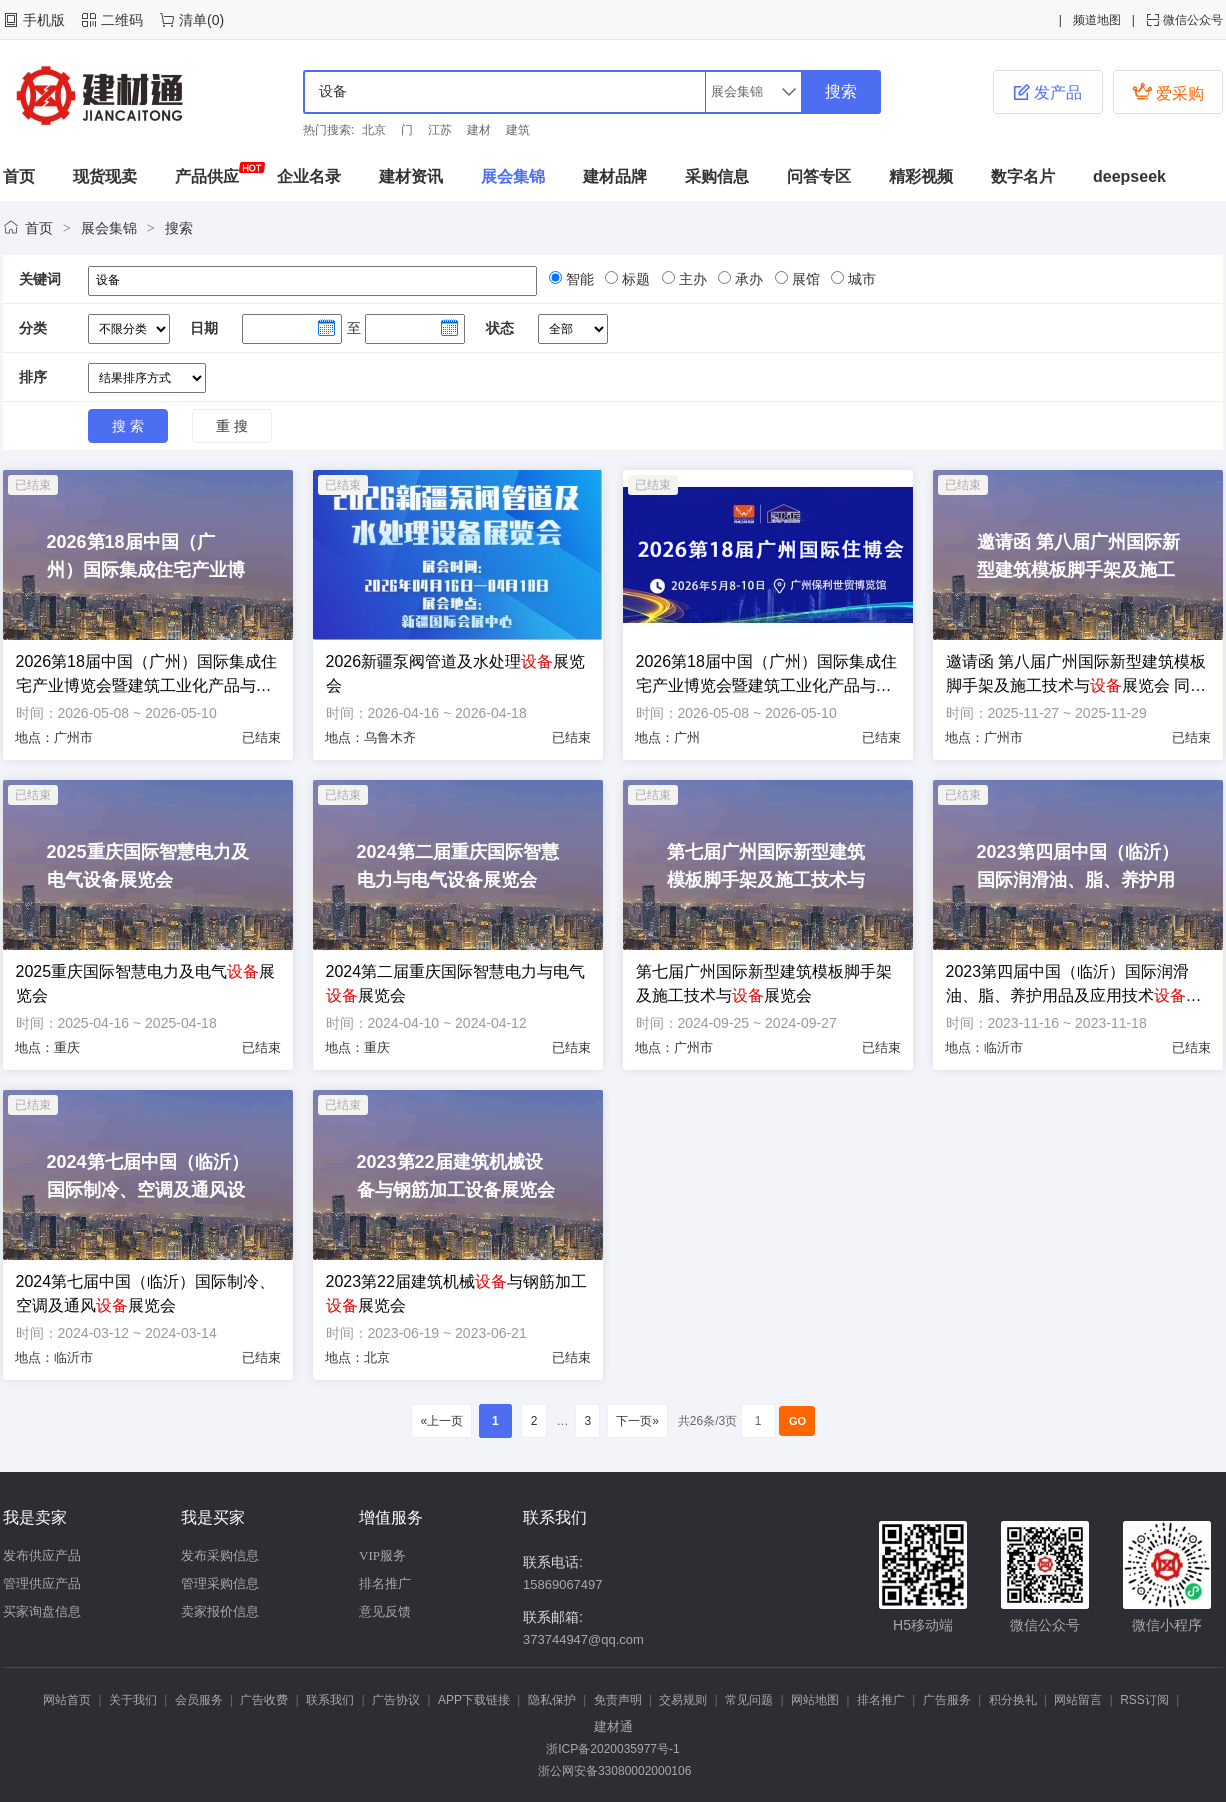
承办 (747, 279)
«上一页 (441, 1421)
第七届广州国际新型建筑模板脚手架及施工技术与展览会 (764, 983)
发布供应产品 (42, 1555)
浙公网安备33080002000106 (613, 1771)
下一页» (637, 1421)
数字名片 (1023, 176)
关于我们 (133, 1700)
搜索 (179, 228)
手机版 (44, 20)
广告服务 (947, 1700)
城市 (860, 279)
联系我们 (330, 1700)
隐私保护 (552, 1700)
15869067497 (563, 1584)
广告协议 (396, 1700)
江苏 (440, 130)
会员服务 (199, 1700)
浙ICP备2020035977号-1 (612, 1749)
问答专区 (819, 176)
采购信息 (717, 176)
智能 (578, 279)
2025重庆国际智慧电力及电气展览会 (146, 983)
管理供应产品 (42, 1583)
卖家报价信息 (220, 1611)
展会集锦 (513, 176)
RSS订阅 (1144, 1700)
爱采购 (1168, 91)
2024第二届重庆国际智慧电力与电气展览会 (456, 983)
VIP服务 (382, 1555)
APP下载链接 (474, 1700)
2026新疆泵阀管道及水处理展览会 (456, 673)
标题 (634, 279)
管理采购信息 (220, 1583)
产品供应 (207, 176)
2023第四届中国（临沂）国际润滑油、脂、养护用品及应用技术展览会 (1074, 985)
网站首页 (67, 1700)
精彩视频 (921, 176)
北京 (374, 130)
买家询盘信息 (42, 1611)
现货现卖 (105, 176)
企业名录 (309, 176)
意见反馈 (385, 1611)
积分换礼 (1013, 1700)
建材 (479, 130)
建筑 (518, 130)
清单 (193, 20)
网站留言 (1078, 1700)
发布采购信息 (220, 1555)
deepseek (1129, 176)
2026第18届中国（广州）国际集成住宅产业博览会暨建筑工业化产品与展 (146, 675)
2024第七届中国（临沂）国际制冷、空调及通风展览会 (146, 1293)
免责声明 (618, 1700)
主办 (691, 279)
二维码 (122, 20)
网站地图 (815, 1700)
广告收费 (264, 1700)
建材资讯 (411, 176)
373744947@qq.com (583, 1639)
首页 (19, 176)
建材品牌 (615, 176)
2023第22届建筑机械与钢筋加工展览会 (456, 1293)
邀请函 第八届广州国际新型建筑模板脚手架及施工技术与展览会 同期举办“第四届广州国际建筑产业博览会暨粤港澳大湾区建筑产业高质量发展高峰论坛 (1076, 675)
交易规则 (683, 1700)
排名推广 (385, 1583)
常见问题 (749, 1700)
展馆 (804, 279)
